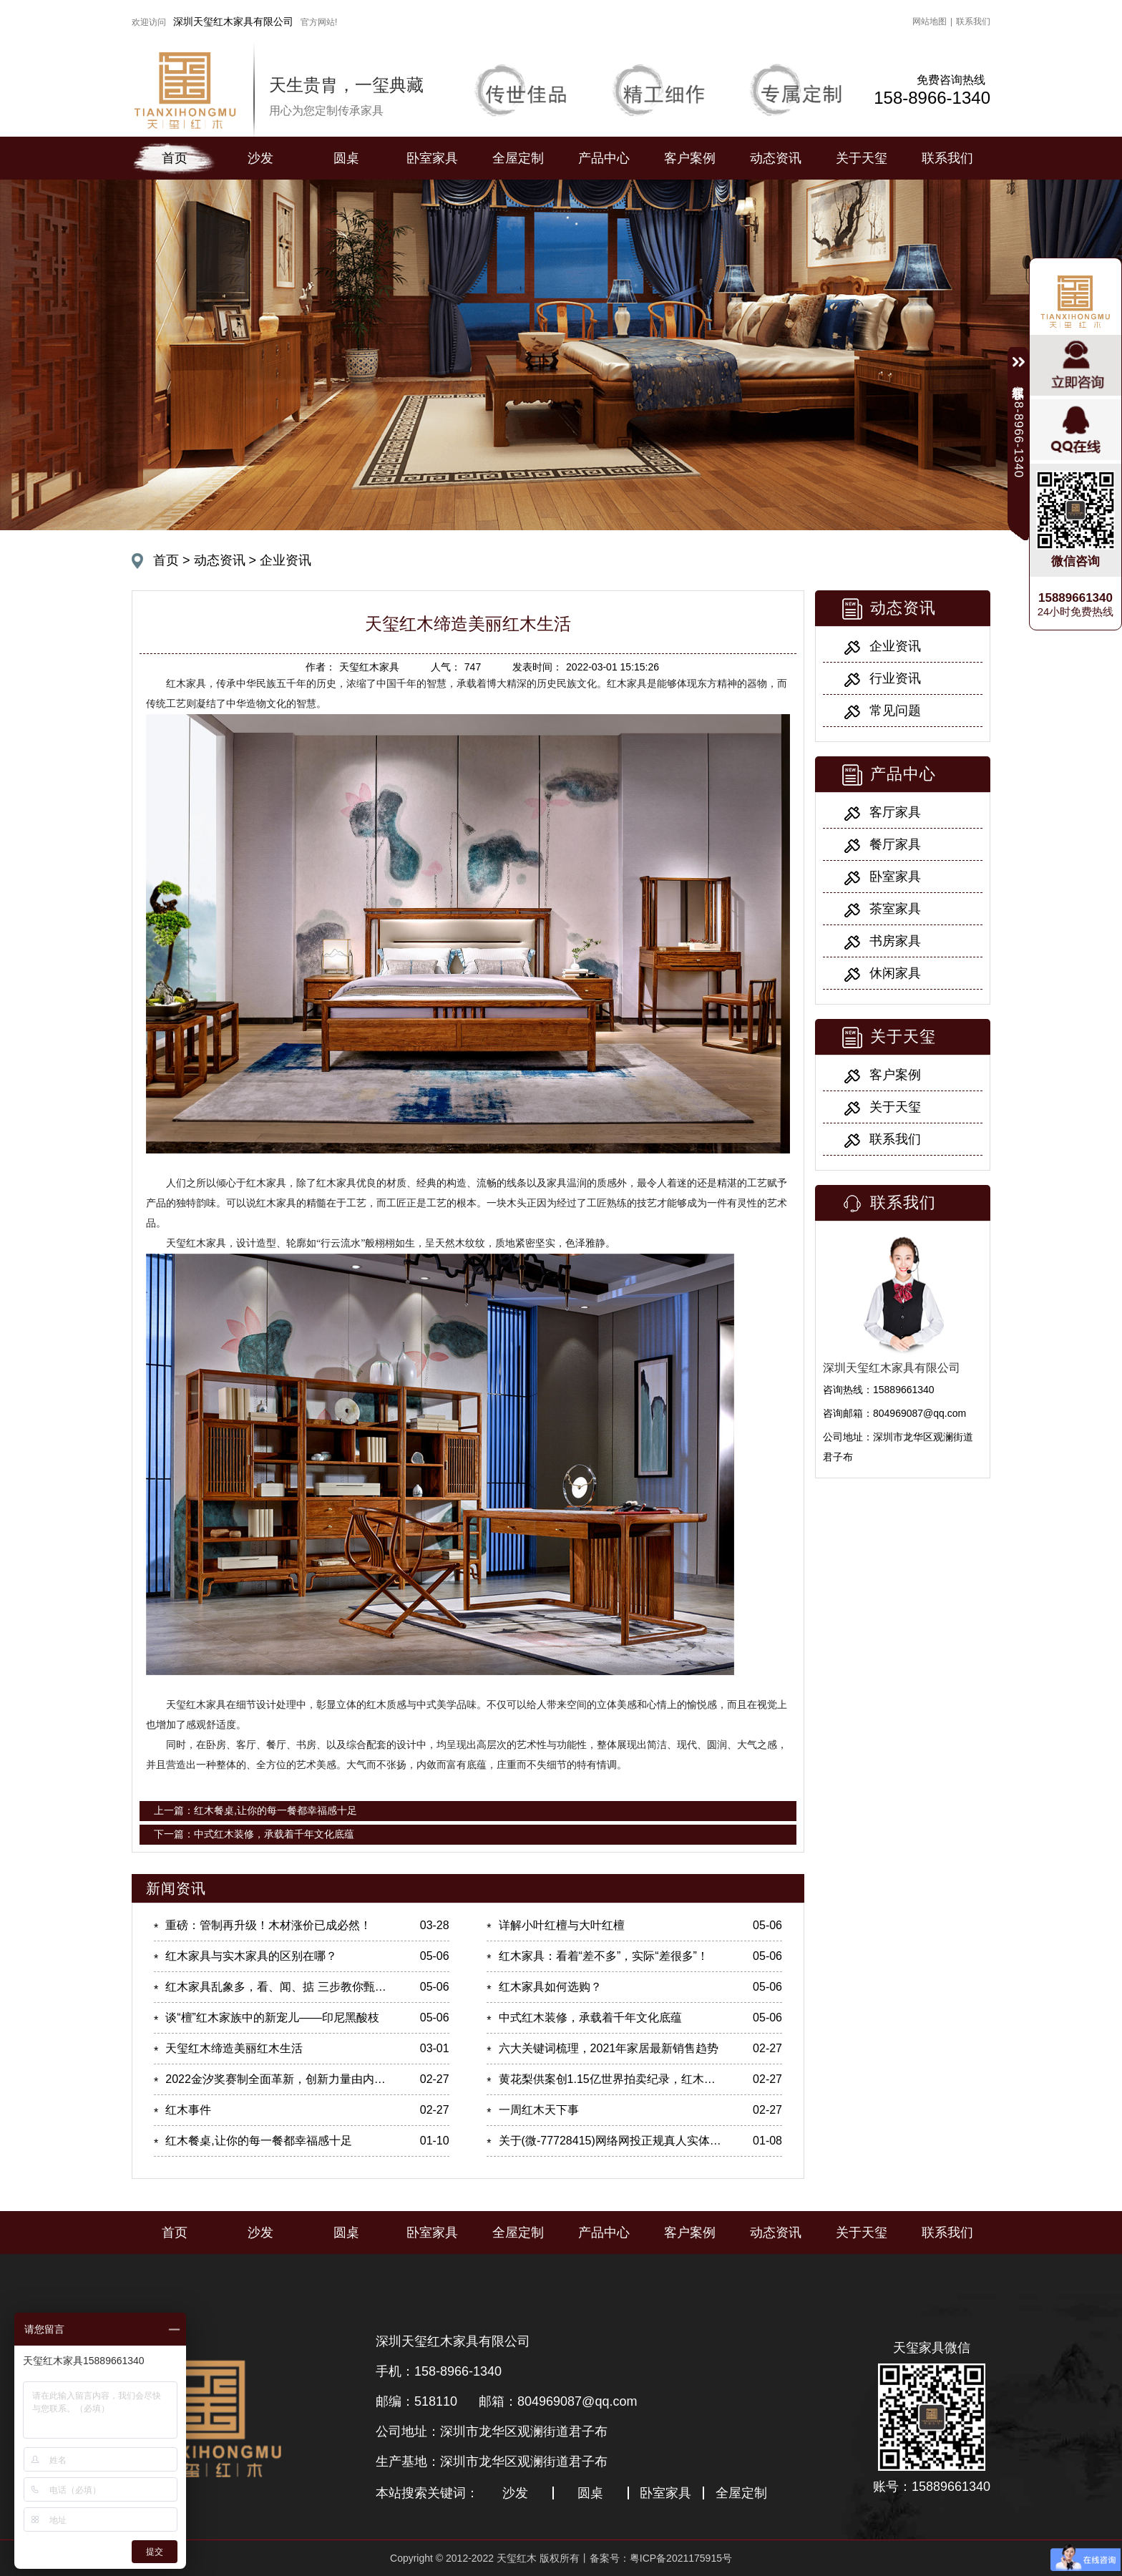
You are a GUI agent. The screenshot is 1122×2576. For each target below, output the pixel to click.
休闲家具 (895, 973)
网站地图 (929, 21)
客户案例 (690, 158)
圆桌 (346, 158)
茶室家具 (895, 909)
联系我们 (973, 21)
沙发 (260, 158)
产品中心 (604, 158)
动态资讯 (775, 158)
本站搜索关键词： (427, 2493)
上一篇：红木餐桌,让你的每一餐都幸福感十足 (255, 1810)
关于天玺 (861, 158)
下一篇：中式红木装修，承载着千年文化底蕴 (254, 1834)
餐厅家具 (895, 844)
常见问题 (895, 710)
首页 (174, 158)
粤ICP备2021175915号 (681, 2558)
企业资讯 (285, 560)
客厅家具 (895, 812)
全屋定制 (518, 158)
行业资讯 (895, 678)
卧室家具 (432, 158)
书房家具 (895, 941)
